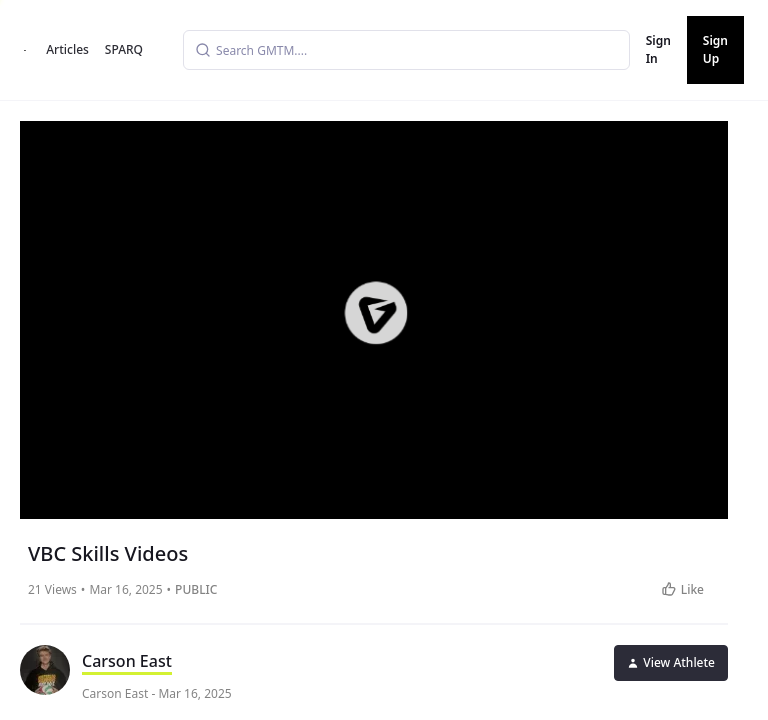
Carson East (127, 661)
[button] (376, 313)
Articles (67, 49)
